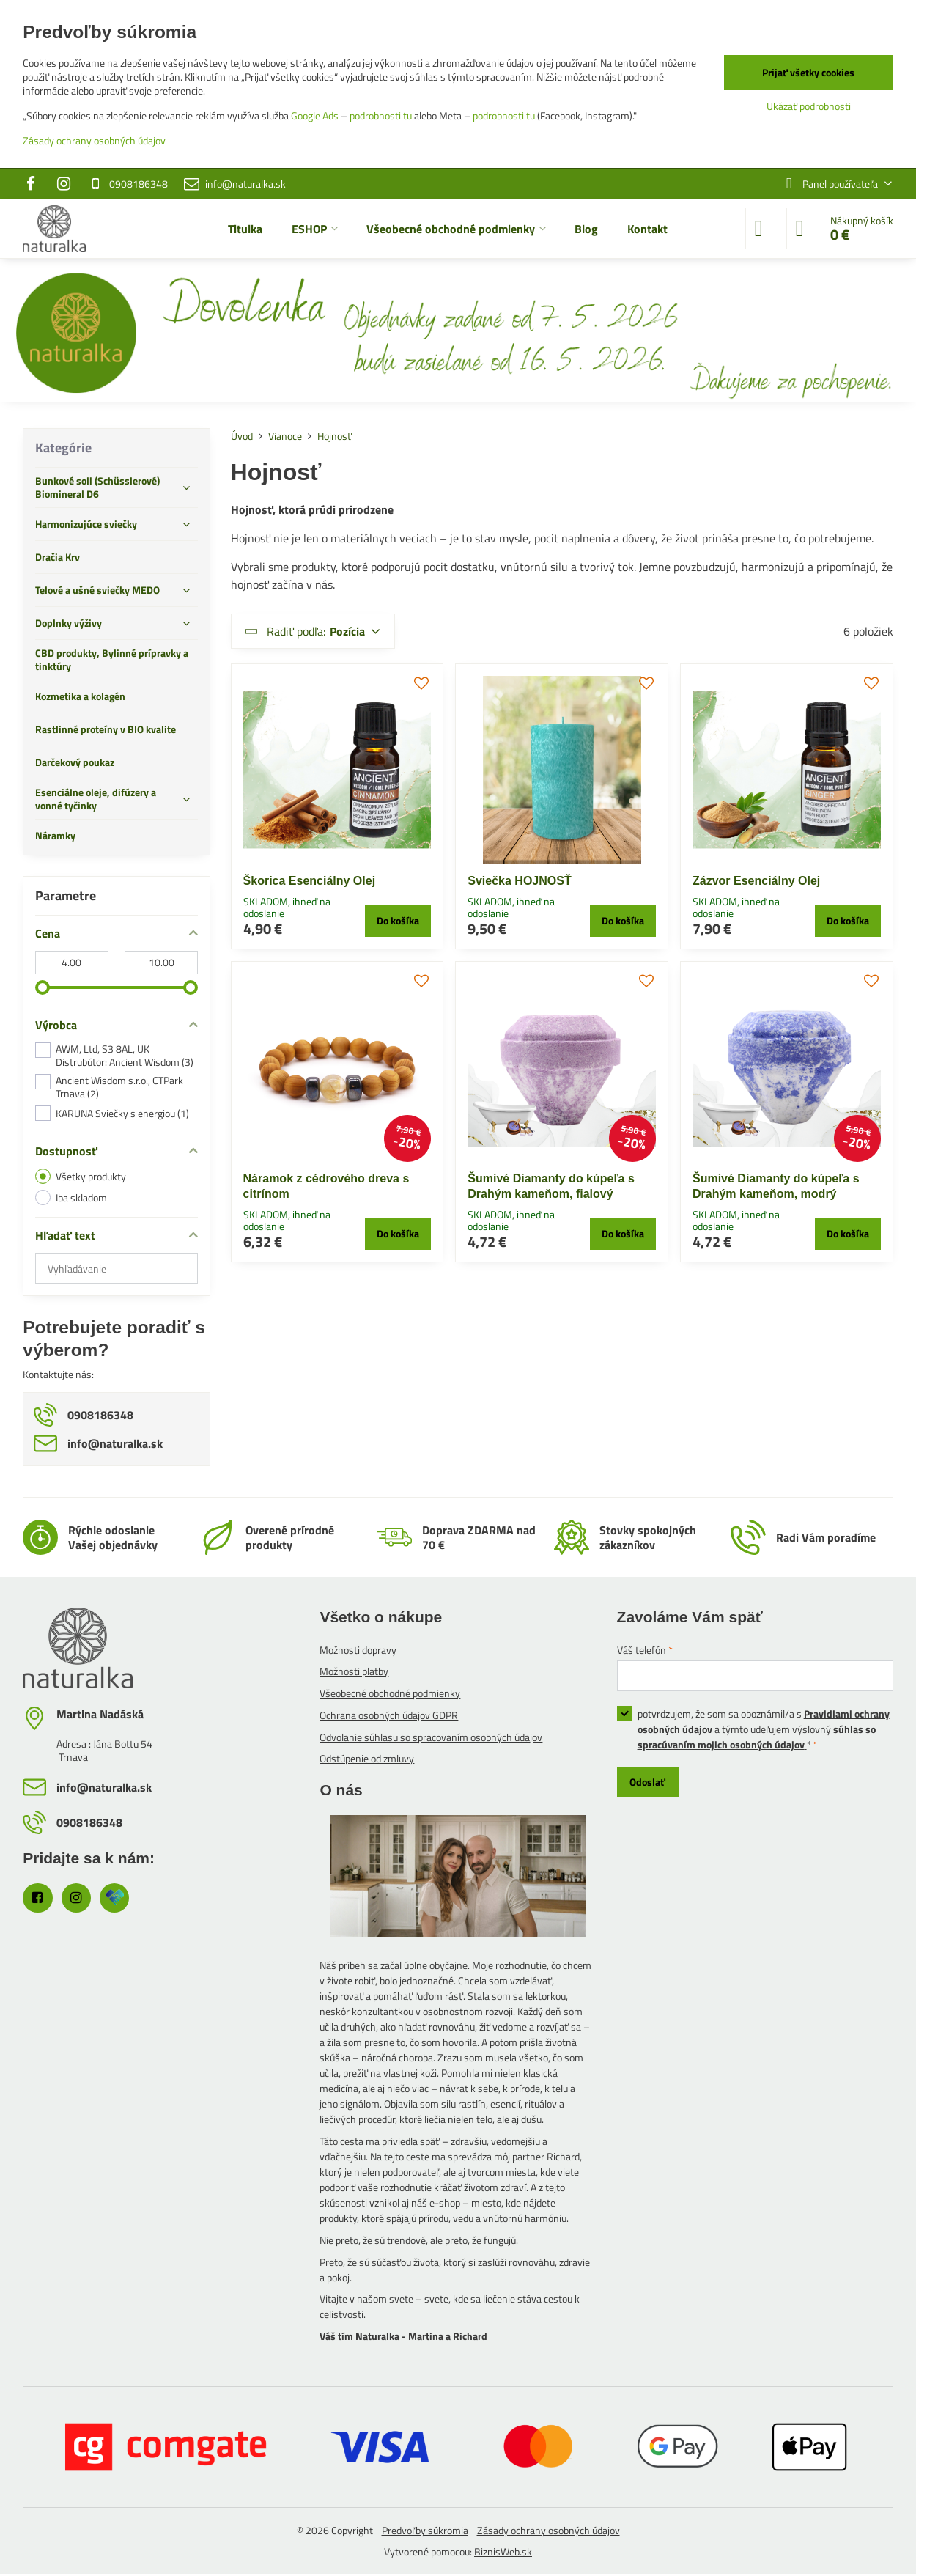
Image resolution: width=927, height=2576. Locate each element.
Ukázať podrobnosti (809, 106)
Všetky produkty (80, 1176)
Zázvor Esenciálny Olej (756, 881)
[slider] (42, 987)
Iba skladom (71, 1197)
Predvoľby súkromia (425, 2530)
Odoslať (647, 1781)
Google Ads (315, 115)
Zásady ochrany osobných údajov (548, 2530)
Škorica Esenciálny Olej (309, 881)
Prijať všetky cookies (808, 72)
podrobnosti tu (381, 115)
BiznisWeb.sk (503, 2551)
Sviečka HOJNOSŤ (519, 881)
